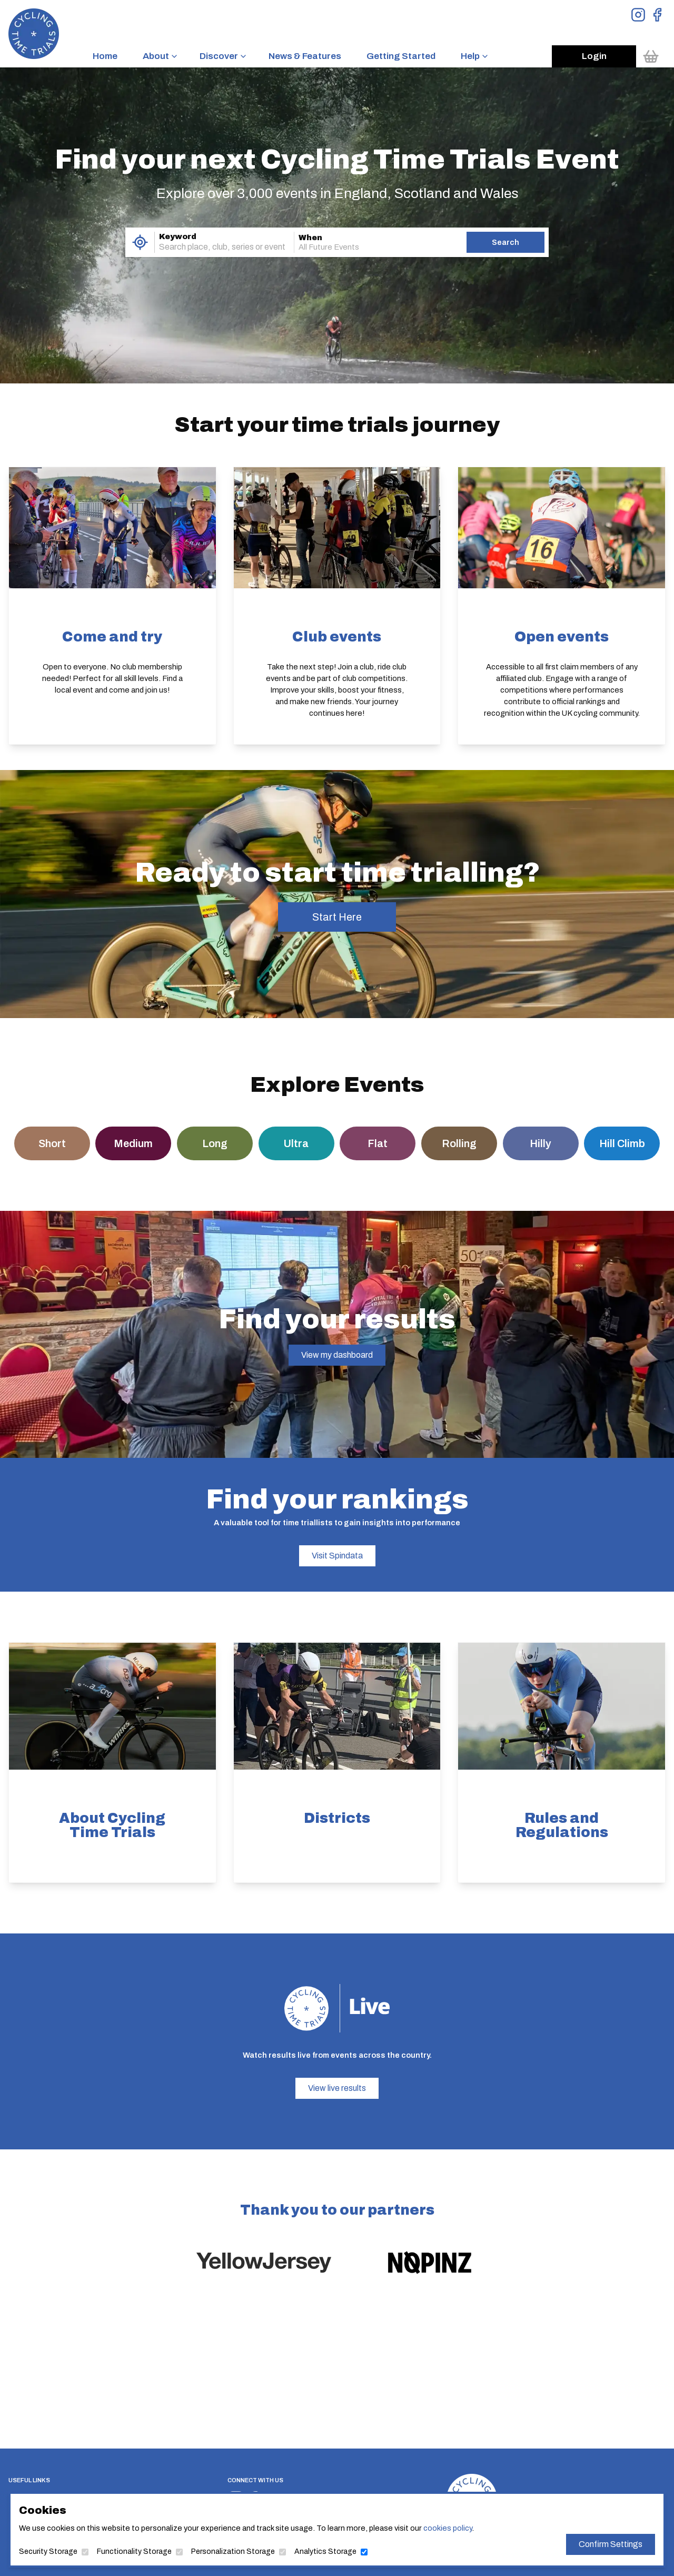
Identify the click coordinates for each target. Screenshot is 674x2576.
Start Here (337, 917)
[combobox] (210, 247)
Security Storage (75, 2549)
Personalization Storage (243, 2549)
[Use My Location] (140, 242)
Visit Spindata (337, 1555)
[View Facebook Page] (657, 14)
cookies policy (437, 2528)
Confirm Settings (584, 2543)
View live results (337, 2088)
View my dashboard (337, 1354)
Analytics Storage (327, 2549)
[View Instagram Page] (638, 14)
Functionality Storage (153, 2549)
